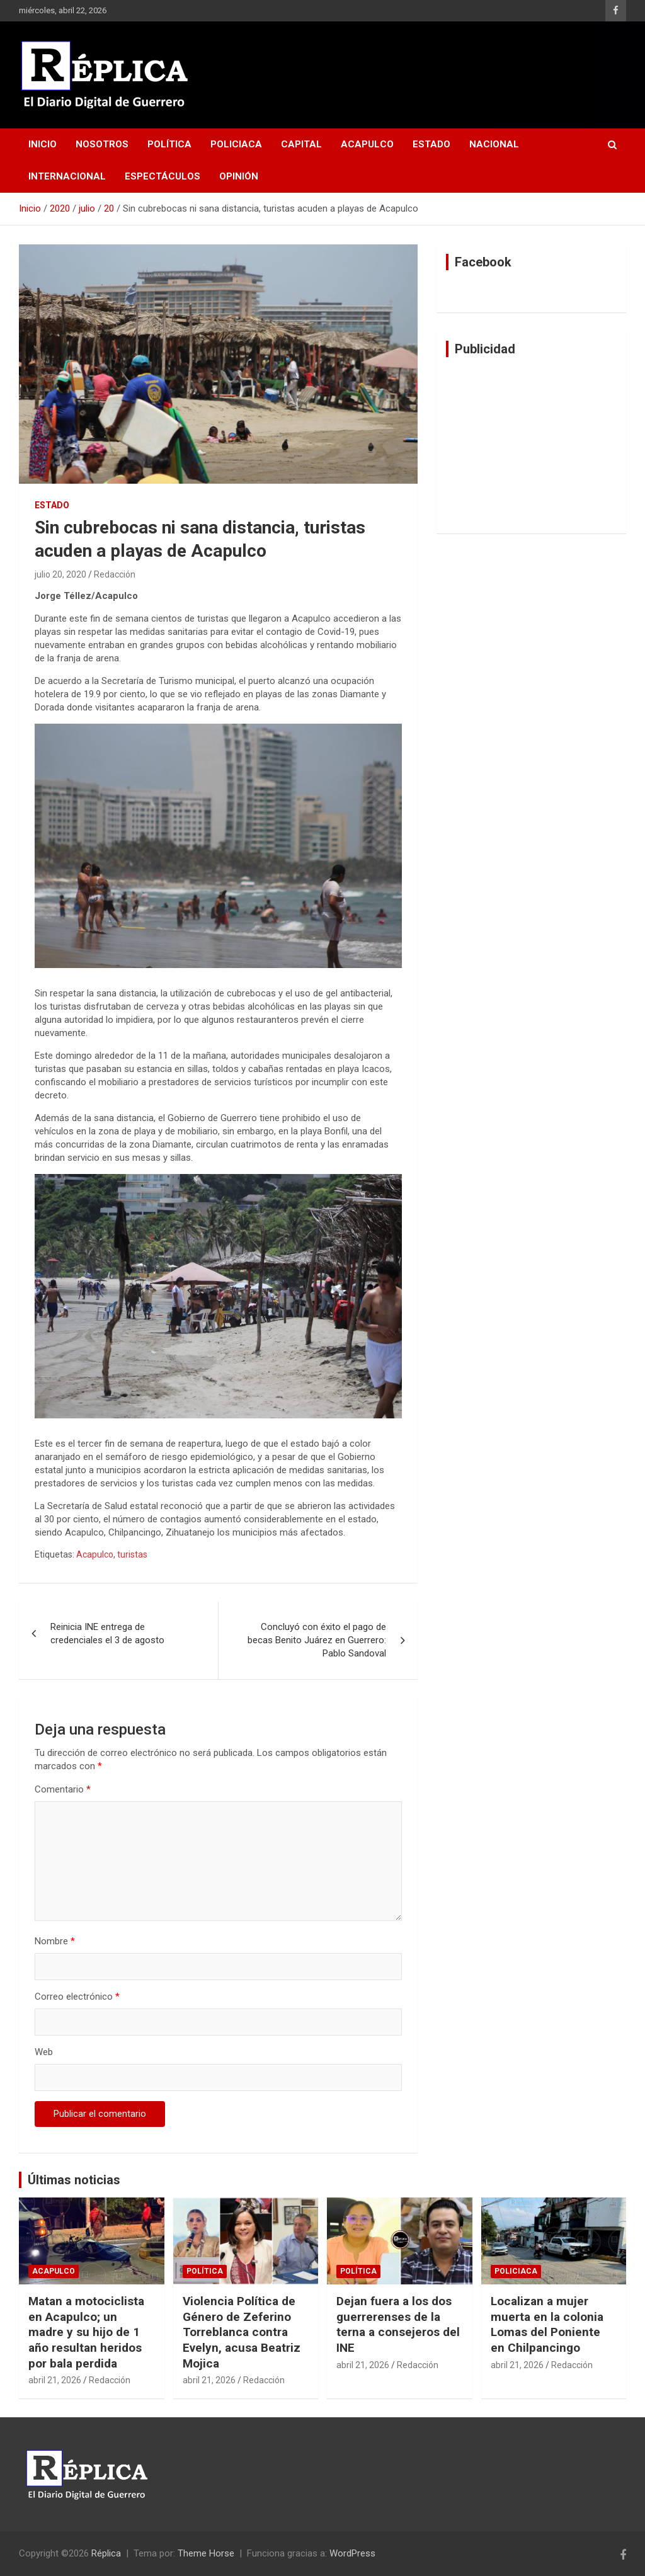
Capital (301, 144)
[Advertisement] (531, 445)
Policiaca (236, 144)
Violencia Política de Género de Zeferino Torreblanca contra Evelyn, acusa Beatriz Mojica (241, 2332)
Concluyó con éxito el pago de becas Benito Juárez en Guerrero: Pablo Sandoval (317, 1640)
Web (44, 2052)
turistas (132, 1554)
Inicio (42, 144)
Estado (431, 144)
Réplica (106, 2553)
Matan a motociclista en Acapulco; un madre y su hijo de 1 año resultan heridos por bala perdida (86, 2332)
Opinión (238, 176)
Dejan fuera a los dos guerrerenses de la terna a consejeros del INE (398, 2324)
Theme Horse (206, 2553)
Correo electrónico (77, 1996)
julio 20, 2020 (60, 574)
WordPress (352, 2553)
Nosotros (102, 144)
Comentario (63, 1789)
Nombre (55, 1941)
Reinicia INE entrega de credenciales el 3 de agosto (107, 1633)
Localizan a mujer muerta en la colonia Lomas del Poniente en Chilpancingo (547, 2324)
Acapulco (367, 144)
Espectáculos (162, 176)
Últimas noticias (74, 2179)
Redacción (114, 574)
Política (169, 144)
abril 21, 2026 (54, 2380)
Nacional (494, 144)
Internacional (67, 176)
